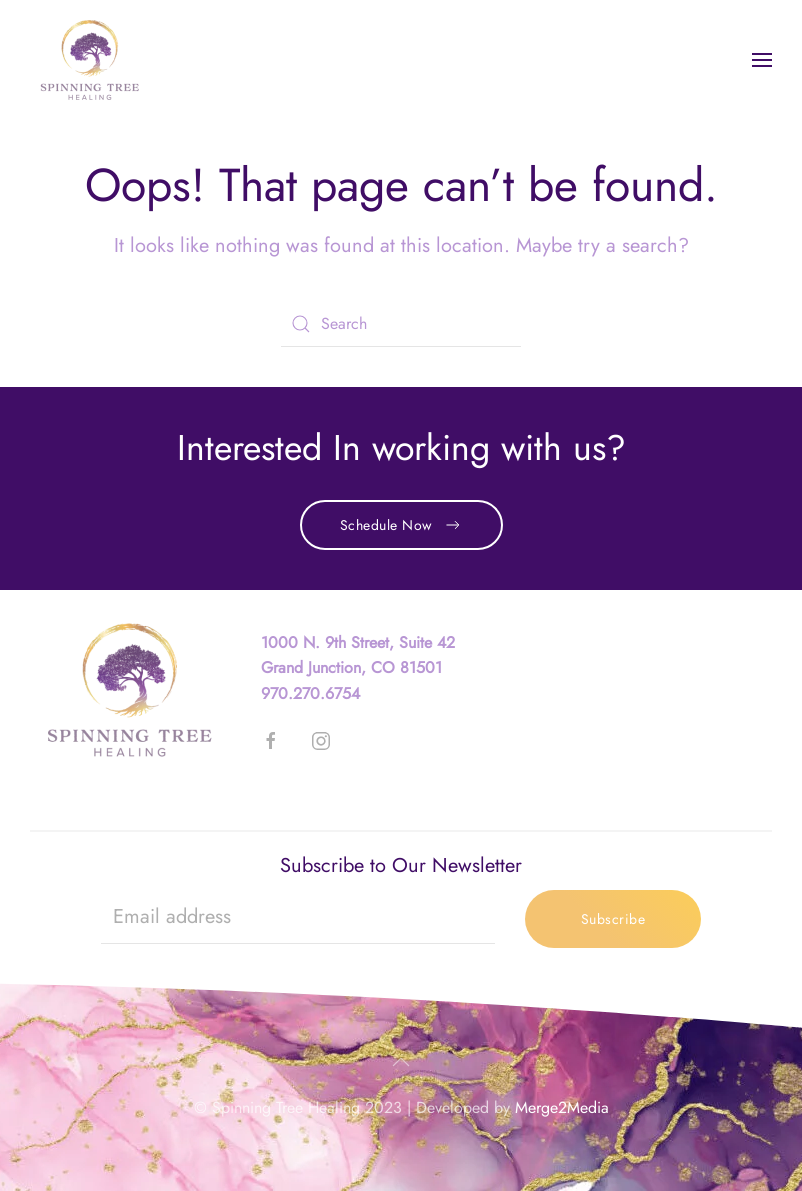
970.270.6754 (310, 693)
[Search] (401, 324)
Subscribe (613, 919)
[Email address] (298, 917)
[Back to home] (90, 60)
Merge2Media (562, 1107)
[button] (762, 60)
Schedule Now (401, 525)
